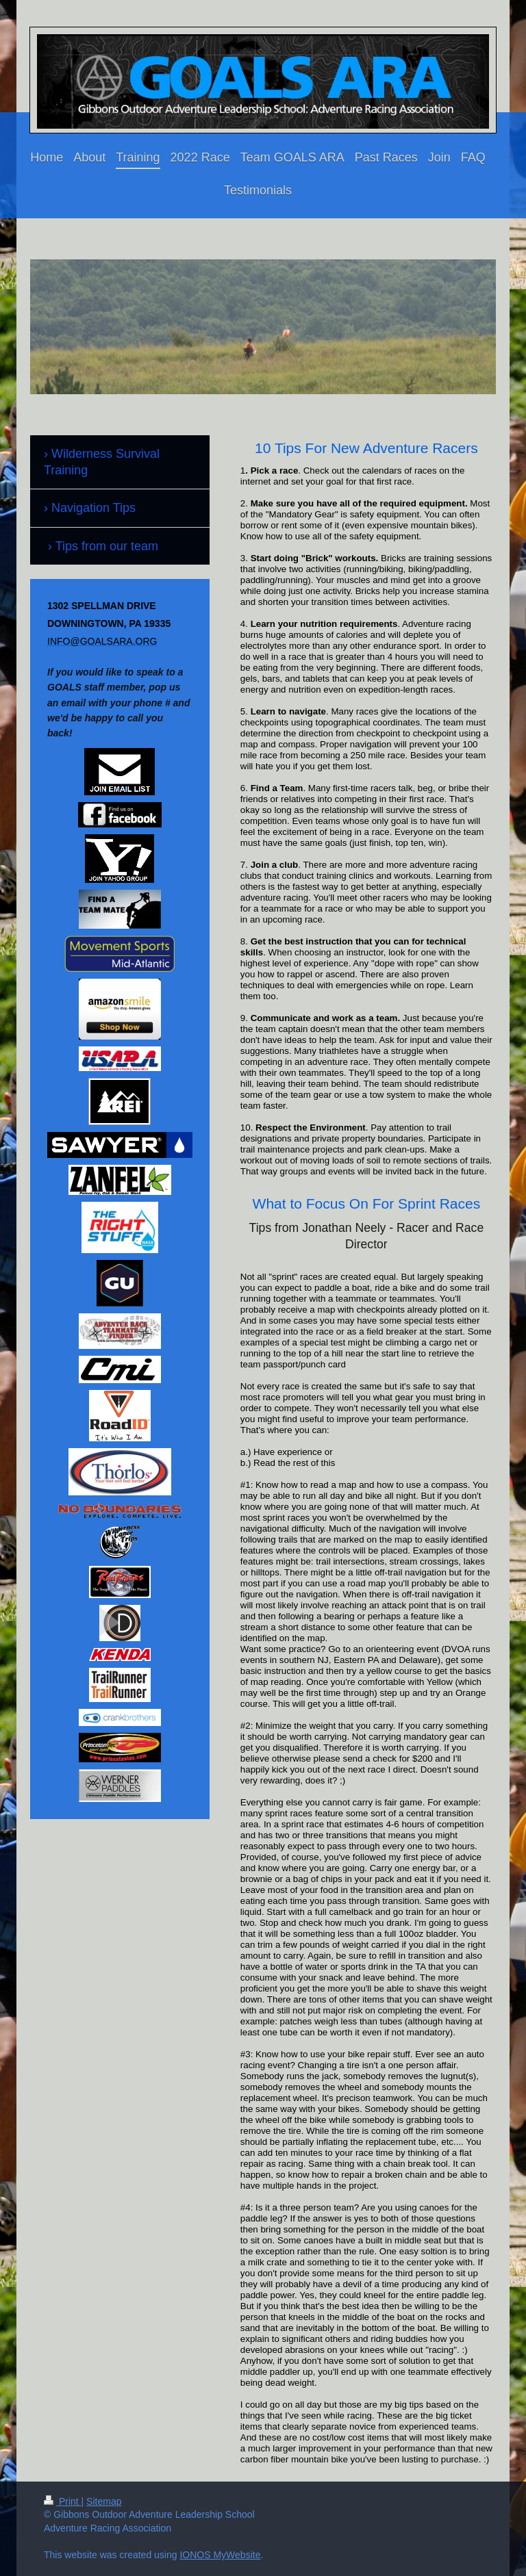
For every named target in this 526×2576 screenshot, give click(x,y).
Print (63, 2501)
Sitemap (103, 2501)
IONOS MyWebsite (219, 2554)
